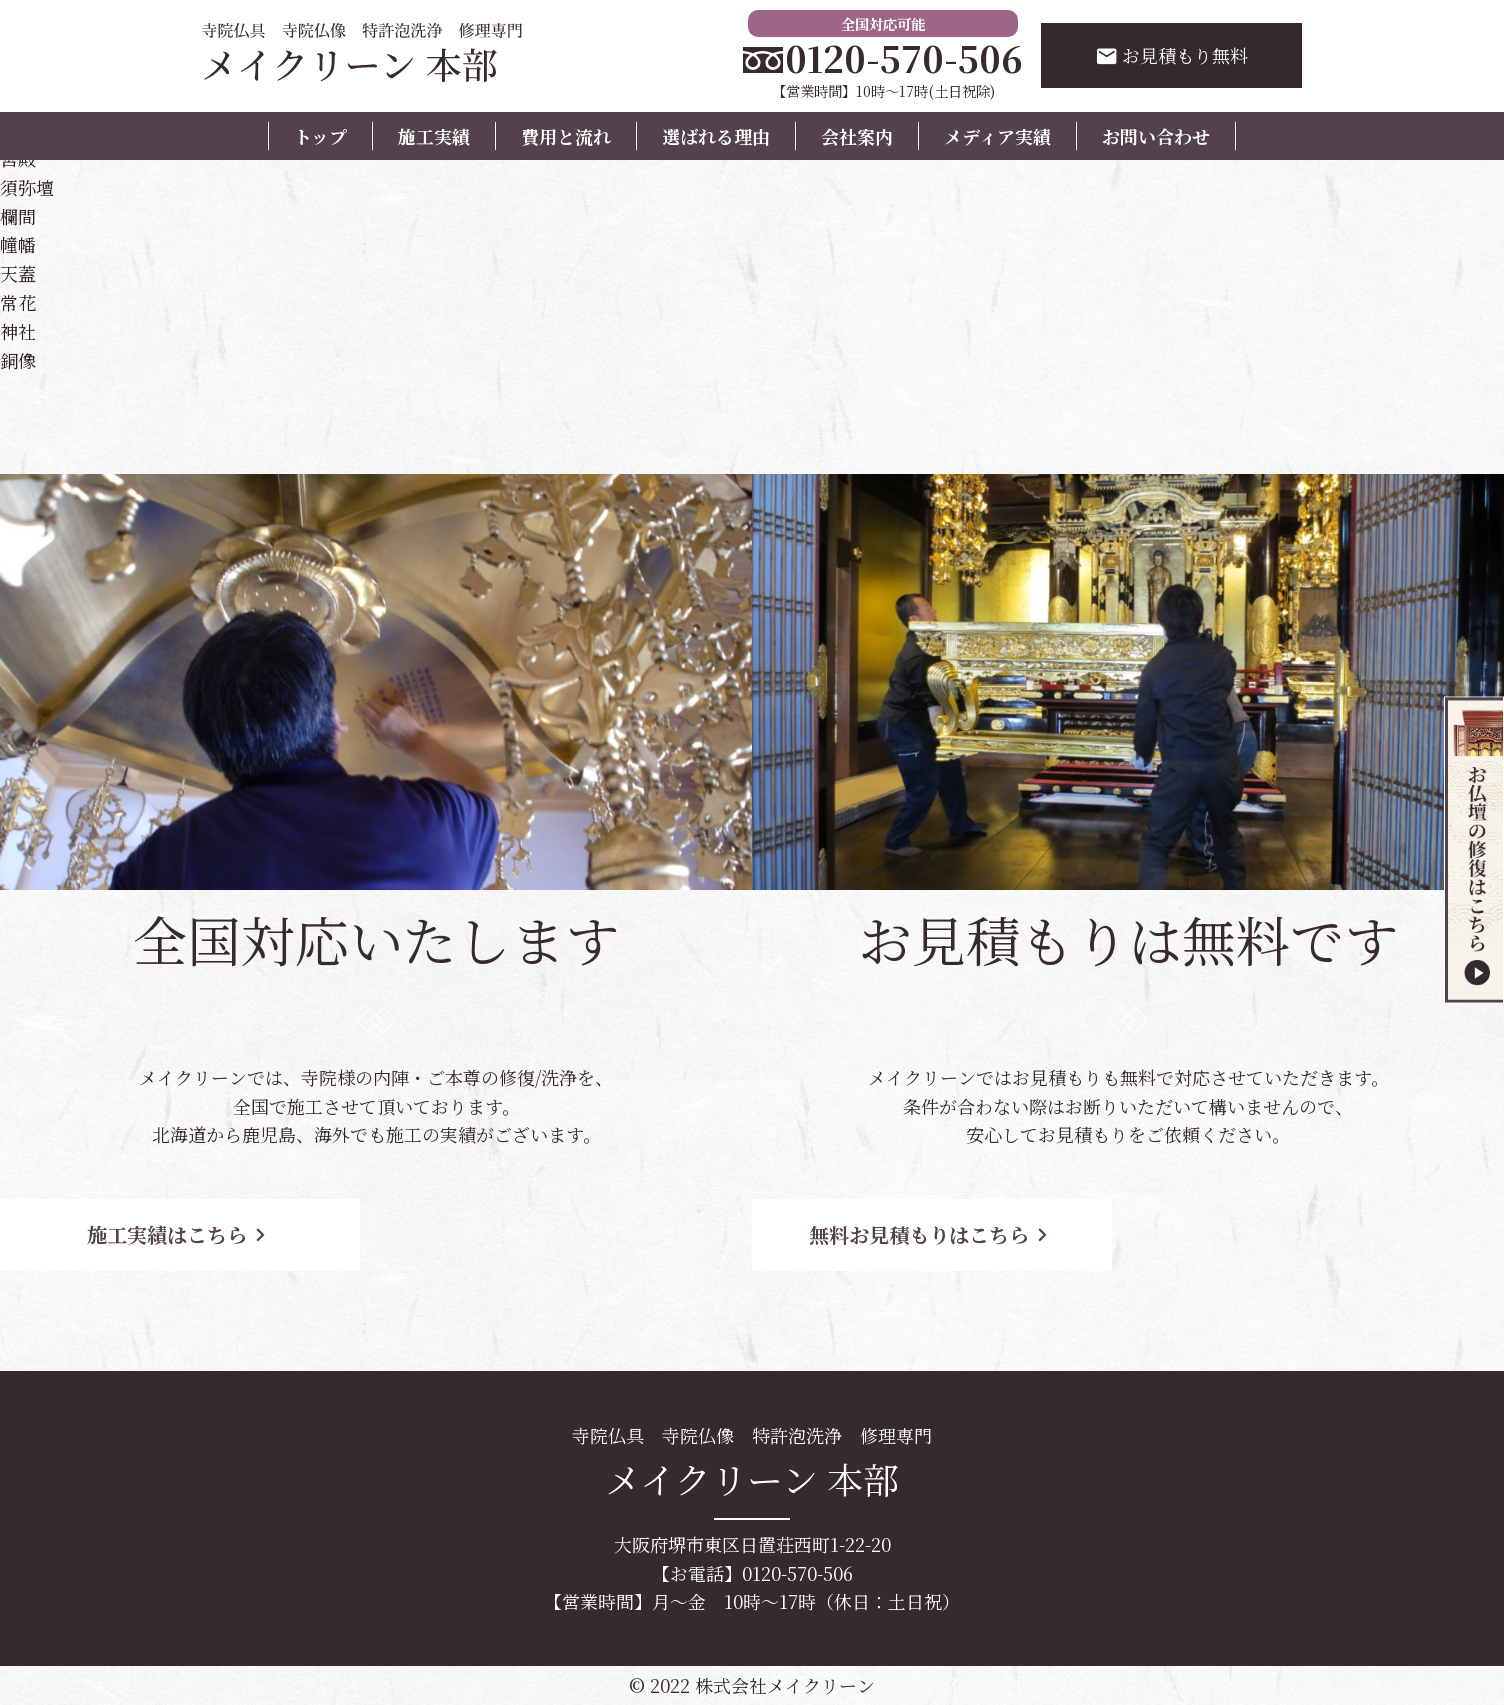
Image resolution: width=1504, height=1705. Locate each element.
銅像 (18, 360)
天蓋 (18, 273)
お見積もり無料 (1171, 55)
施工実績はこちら (180, 1234)
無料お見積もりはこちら (932, 1234)
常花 (18, 302)
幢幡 (18, 244)
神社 (18, 331)
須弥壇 (27, 187)
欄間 (18, 216)
